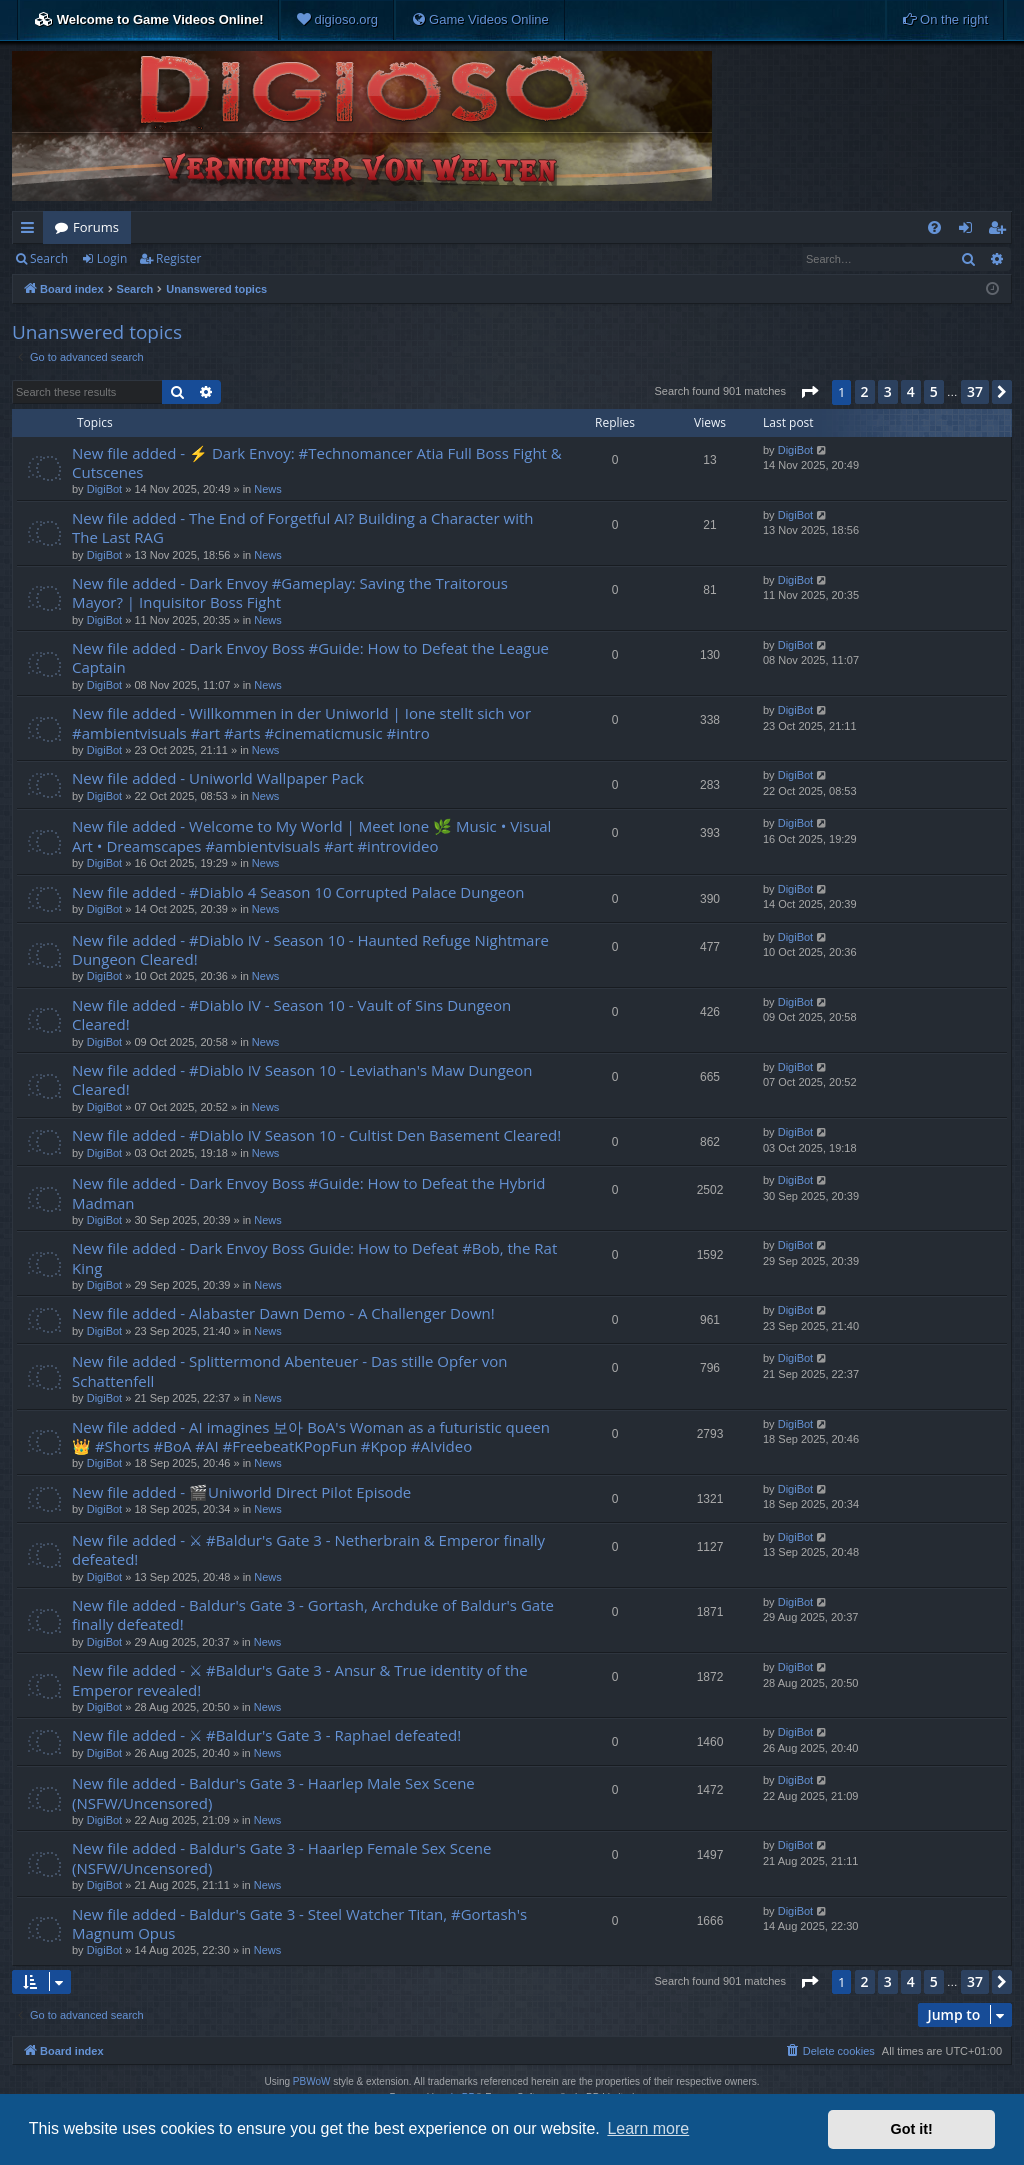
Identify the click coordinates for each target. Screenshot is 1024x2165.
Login (112, 258)
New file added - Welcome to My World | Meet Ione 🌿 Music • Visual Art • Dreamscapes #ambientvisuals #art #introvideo (311, 835)
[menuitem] (337, 20)
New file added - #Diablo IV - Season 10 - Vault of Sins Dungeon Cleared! (291, 1014)
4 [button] (911, 391)
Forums (96, 227)
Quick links (31, 231)
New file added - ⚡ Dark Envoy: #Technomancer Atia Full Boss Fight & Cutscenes (317, 462)
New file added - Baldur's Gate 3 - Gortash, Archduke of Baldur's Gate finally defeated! (313, 1614)
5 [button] (934, 391)
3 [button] (888, 391)
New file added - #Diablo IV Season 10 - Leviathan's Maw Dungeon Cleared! (302, 1079)
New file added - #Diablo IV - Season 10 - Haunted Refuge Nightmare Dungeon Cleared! (310, 949)
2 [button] (865, 391)
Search (49, 258)
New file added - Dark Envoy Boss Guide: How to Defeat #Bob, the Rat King (314, 1257)
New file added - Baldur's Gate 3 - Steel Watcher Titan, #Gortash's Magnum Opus (299, 1923)
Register (178, 258)
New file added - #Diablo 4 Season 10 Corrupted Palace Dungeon (298, 892)
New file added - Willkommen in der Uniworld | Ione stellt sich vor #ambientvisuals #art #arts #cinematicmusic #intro (301, 722)
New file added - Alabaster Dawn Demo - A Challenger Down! (283, 1313)
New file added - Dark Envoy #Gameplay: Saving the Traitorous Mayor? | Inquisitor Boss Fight (290, 592)
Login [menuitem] (969, 231)
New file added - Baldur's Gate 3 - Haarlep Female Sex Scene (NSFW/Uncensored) (281, 1857)
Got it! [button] (912, 2129)
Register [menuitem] (1001, 231)
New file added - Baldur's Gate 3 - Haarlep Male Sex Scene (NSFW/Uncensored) (273, 1792)
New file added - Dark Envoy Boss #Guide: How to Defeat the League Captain (310, 657)
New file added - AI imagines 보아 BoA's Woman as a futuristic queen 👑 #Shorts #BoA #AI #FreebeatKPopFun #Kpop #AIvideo (311, 1436)
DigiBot (104, 489)
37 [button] (975, 391)
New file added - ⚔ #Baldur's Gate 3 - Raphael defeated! (266, 1735)
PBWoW (312, 2081)
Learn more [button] (648, 2128)
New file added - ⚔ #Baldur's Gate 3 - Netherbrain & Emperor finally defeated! (308, 1549)
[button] (809, 392)
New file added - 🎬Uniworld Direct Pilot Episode (241, 1492)
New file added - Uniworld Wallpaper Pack (218, 778)
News (268, 489)
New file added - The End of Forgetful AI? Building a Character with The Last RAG (303, 527)
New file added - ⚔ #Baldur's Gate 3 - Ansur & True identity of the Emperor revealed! (300, 1679)
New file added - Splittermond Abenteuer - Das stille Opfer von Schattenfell (289, 1370)
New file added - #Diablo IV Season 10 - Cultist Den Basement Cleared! (316, 1135)
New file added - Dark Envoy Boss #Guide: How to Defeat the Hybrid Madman (309, 1192)
